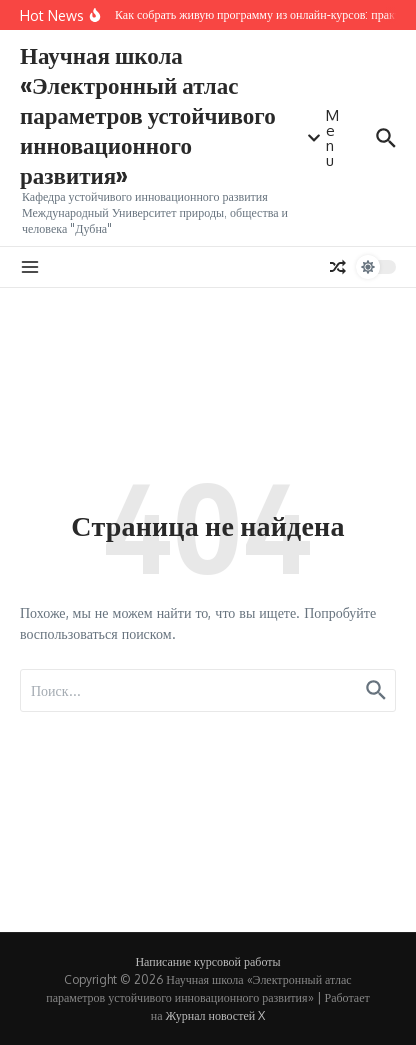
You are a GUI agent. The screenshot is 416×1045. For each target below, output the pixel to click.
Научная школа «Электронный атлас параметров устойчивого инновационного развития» (148, 114)
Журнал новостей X (216, 1015)
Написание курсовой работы (207, 961)
